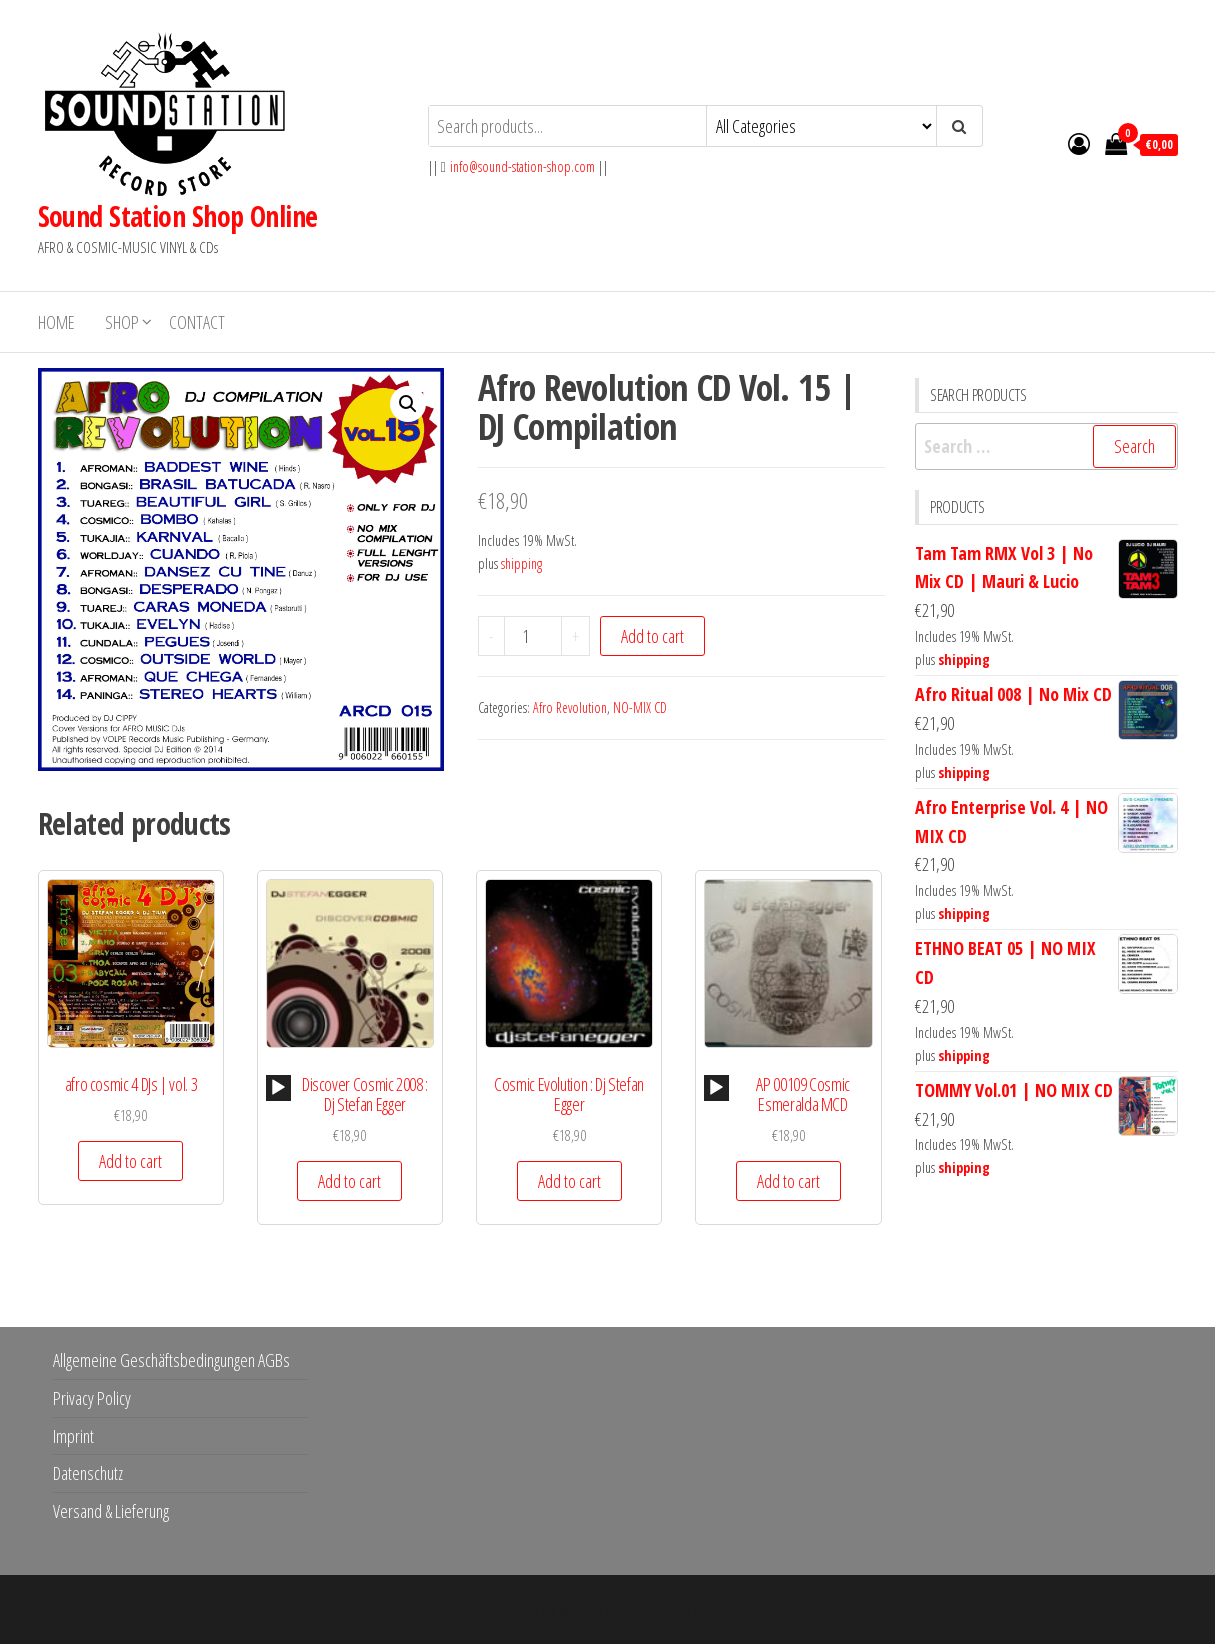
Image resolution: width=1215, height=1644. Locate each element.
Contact (197, 322)
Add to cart (652, 636)
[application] (278, 1088)
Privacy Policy (92, 1398)
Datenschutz (88, 1473)
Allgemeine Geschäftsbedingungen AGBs (171, 1360)
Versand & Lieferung (111, 1511)
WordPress (593, 1609)
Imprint (73, 1436)
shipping (521, 563)
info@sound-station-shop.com (522, 166)
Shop (122, 322)
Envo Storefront (733, 1609)
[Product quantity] (533, 636)
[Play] (278, 1088)
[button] (408, 404)
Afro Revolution (570, 707)
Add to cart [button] (130, 1161)
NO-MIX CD (640, 707)
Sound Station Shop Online (178, 216)
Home (56, 322)
